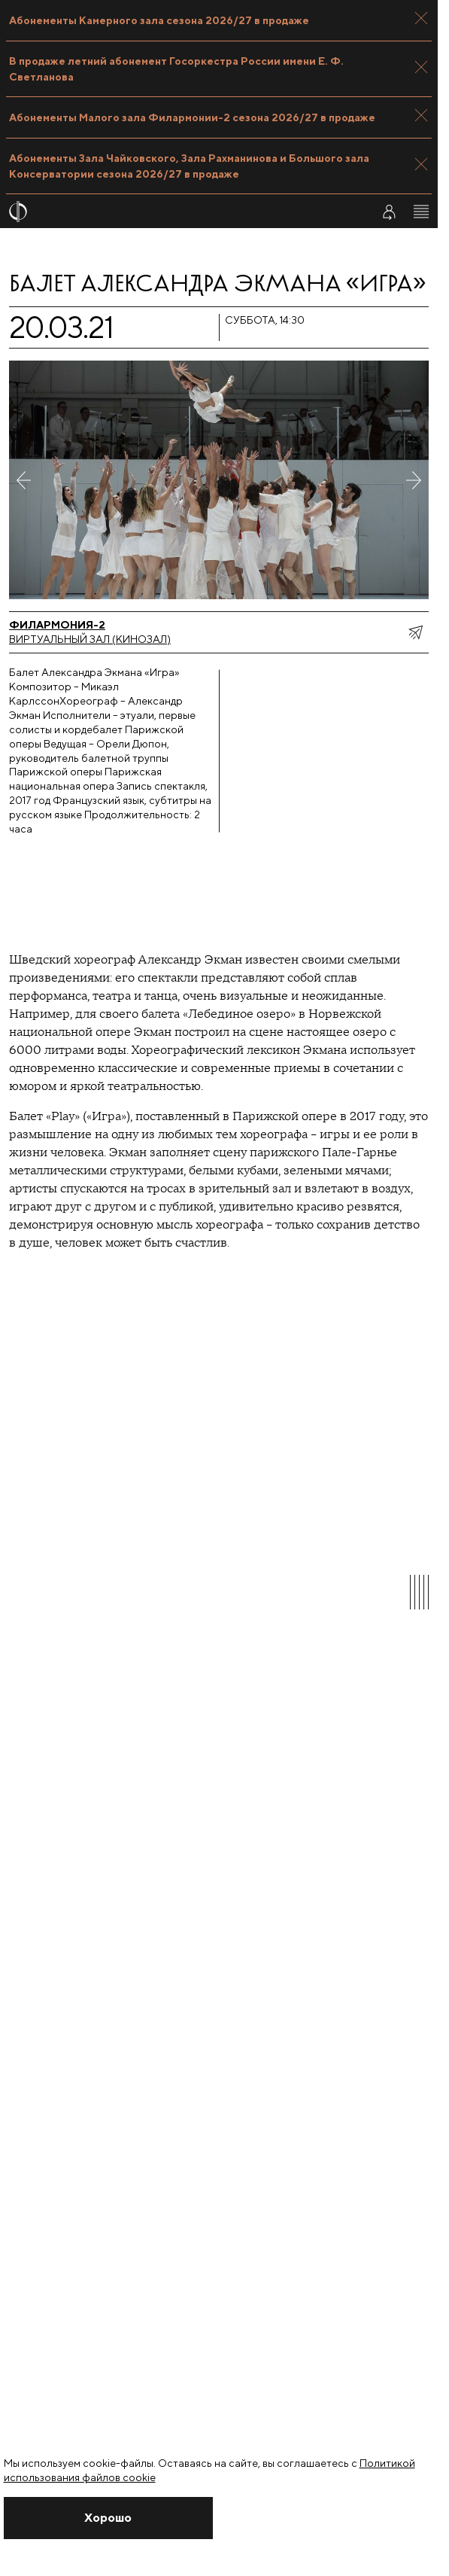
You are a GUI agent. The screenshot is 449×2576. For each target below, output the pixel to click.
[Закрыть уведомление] (109, 2518)
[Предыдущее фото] (24, 480)
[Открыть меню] (421, 211)
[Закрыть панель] (421, 18)
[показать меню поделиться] (415, 632)
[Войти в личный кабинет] (388, 211)
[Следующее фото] (414, 480)
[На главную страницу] (181, 211)
